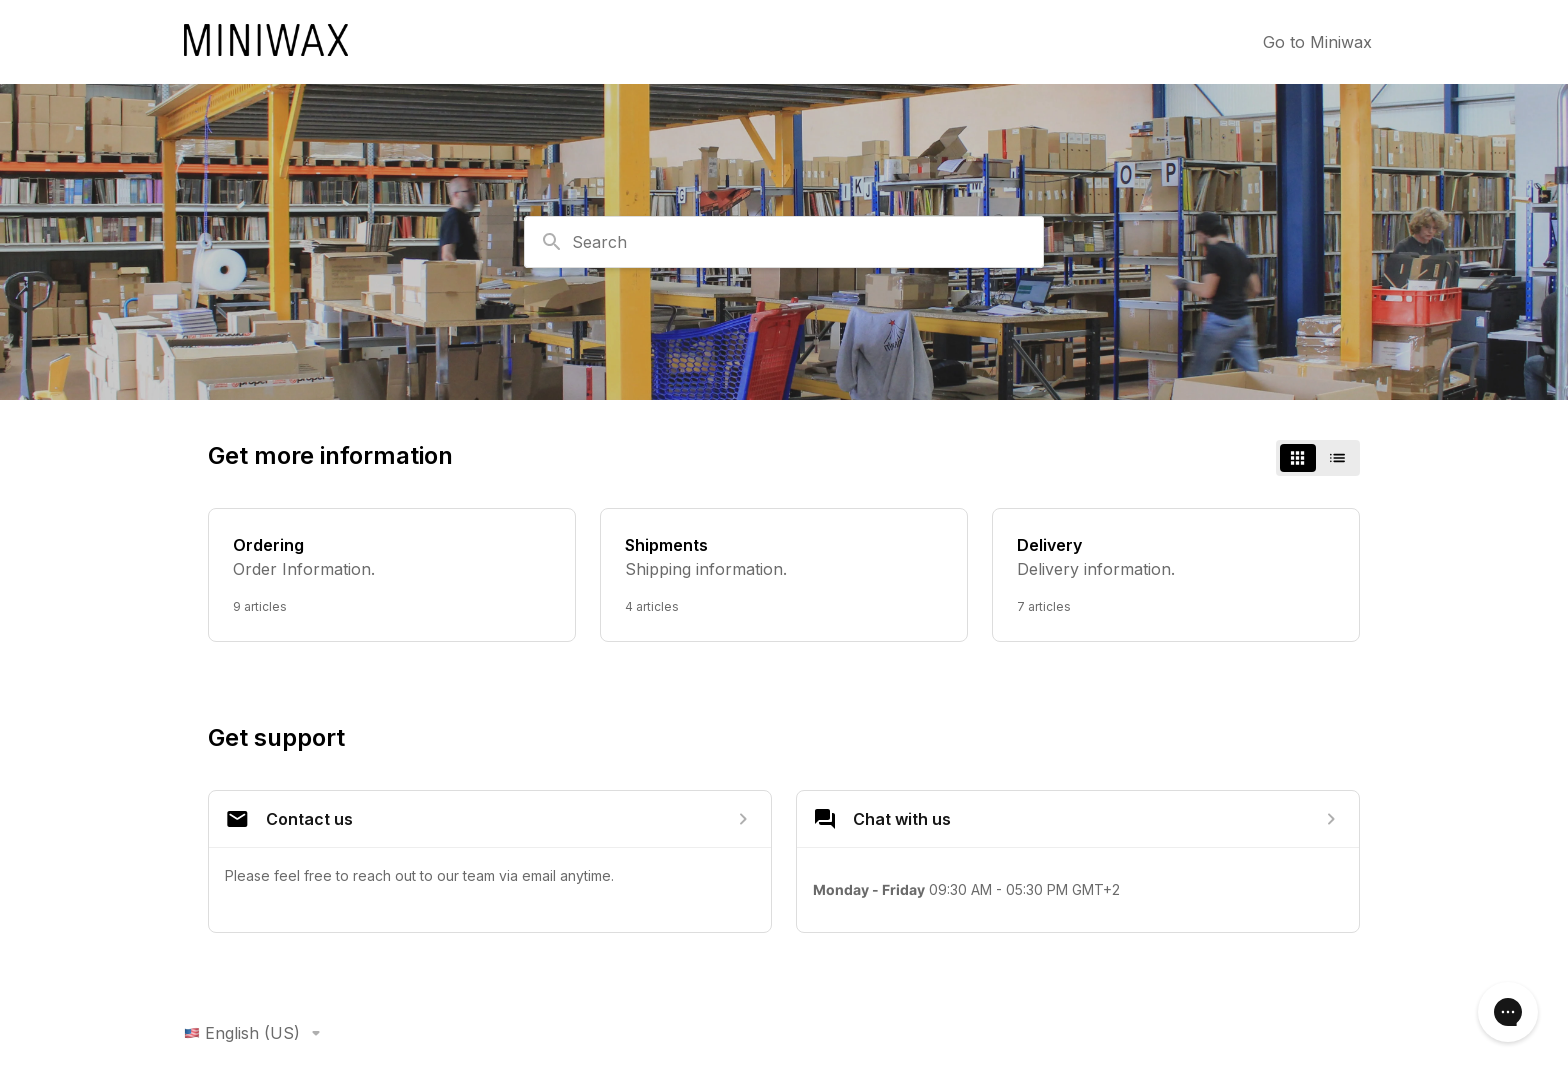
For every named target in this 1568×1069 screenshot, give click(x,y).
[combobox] (784, 242)
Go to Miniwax (1317, 42)
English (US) (256, 1033)
